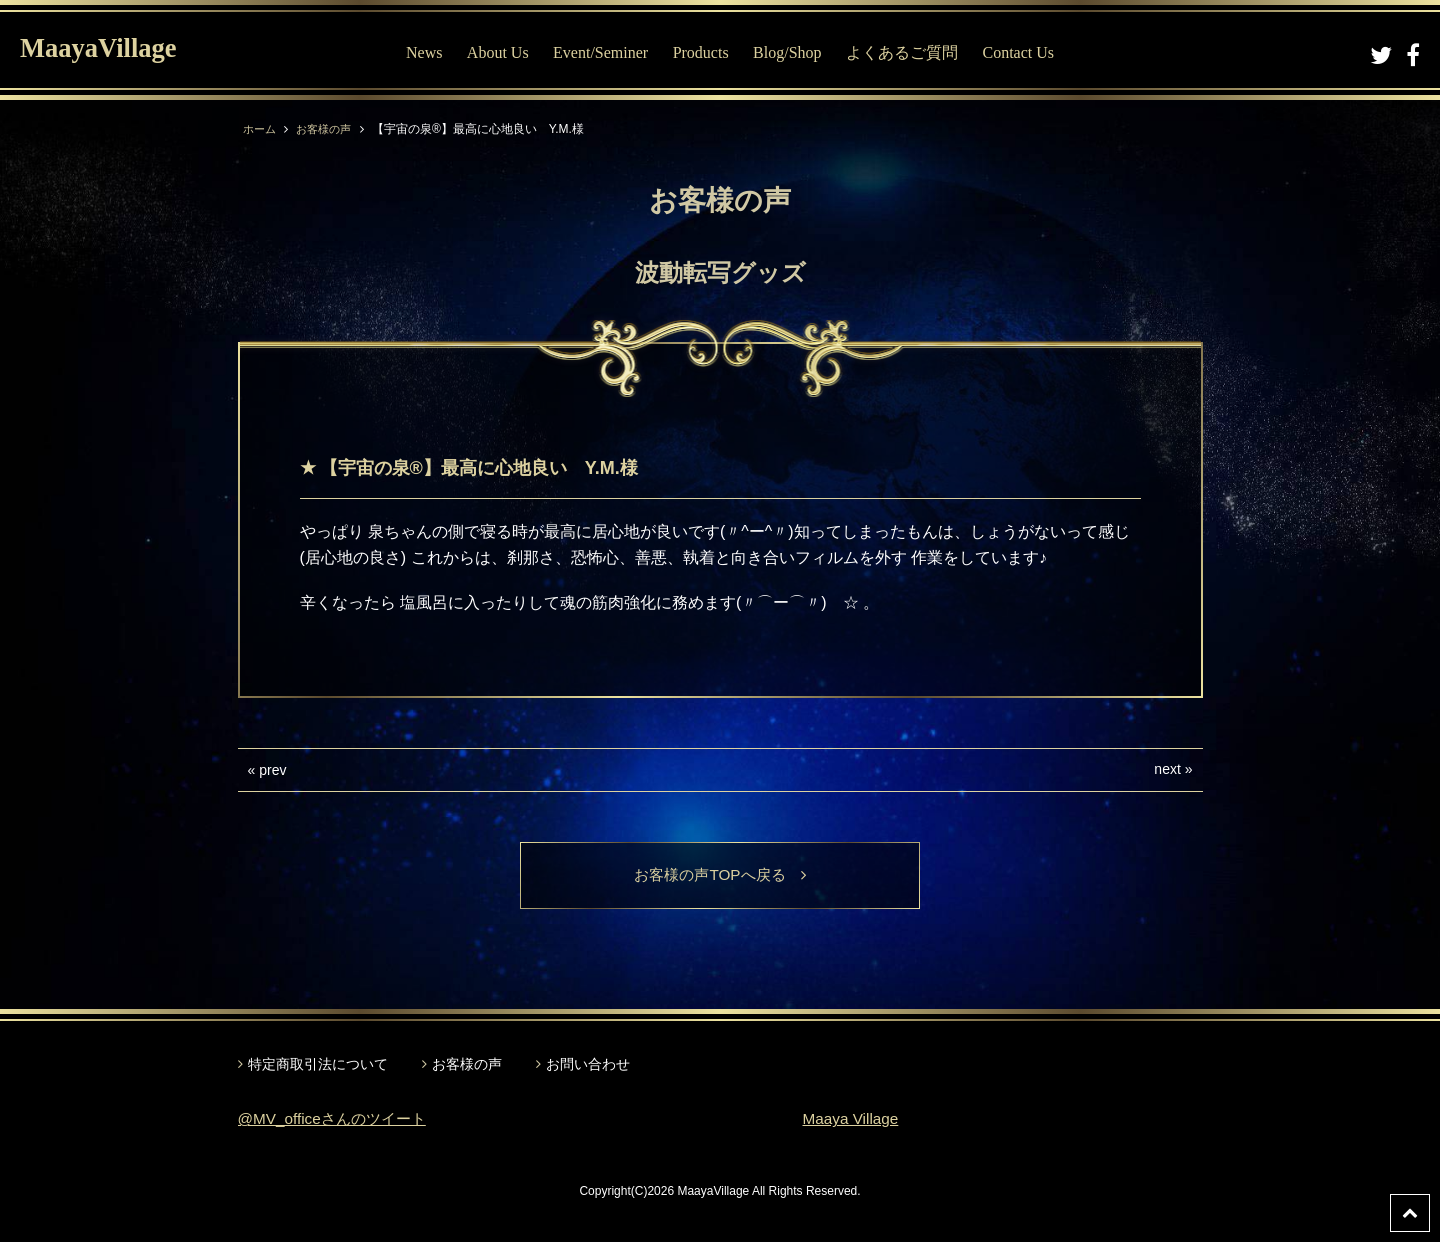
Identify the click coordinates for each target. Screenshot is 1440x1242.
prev (272, 770)
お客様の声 (329, 129)
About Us (502, 52)
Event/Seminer (605, 52)
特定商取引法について (318, 1065)
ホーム (261, 129)
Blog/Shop (792, 52)
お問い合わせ (588, 1065)
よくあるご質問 (907, 52)
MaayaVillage (108, 50)
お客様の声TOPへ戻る (720, 875)
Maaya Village (853, 1120)
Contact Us (1023, 52)
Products (705, 52)
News (429, 52)
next (1167, 769)
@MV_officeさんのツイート (337, 1120)
